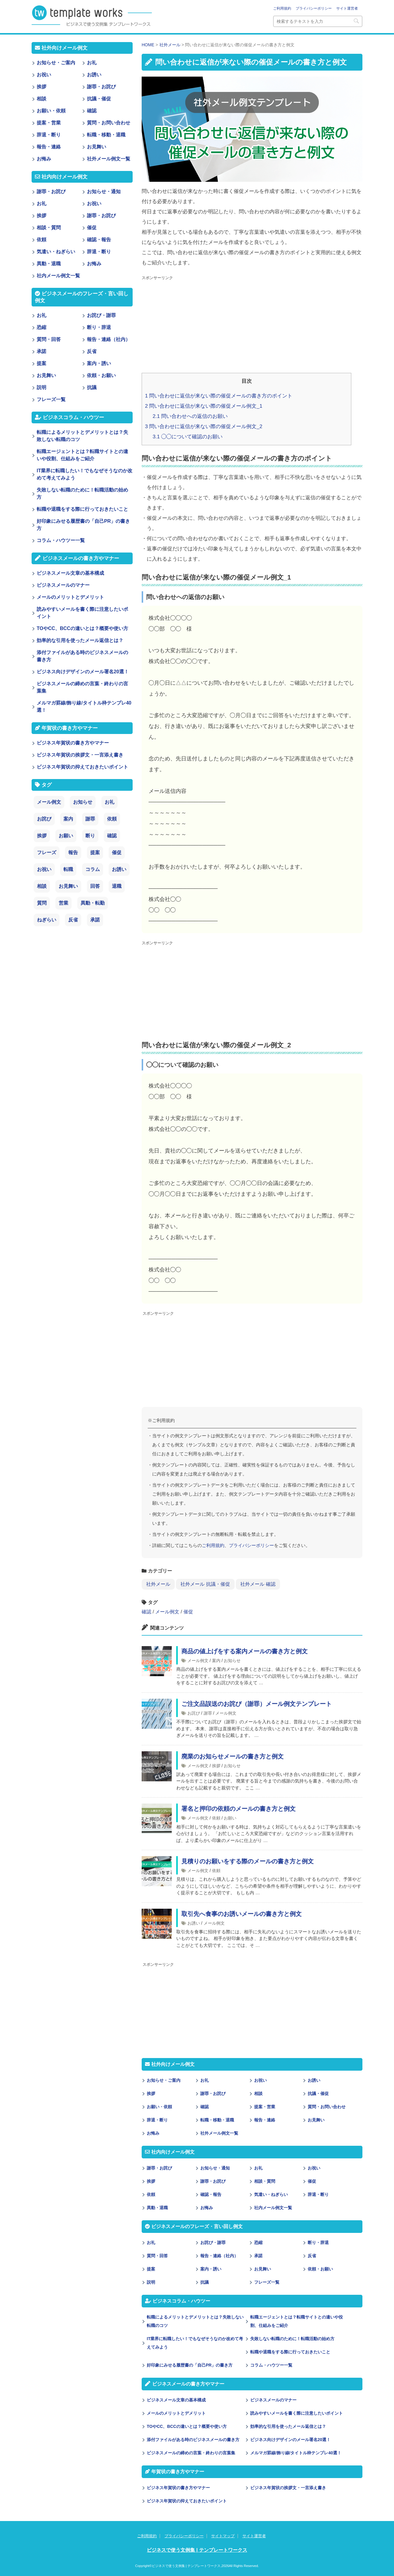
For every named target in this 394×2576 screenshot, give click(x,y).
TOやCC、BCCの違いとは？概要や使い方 (187, 2426)
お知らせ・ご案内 (163, 2080)
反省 (312, 2255)
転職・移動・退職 (217, 2120)
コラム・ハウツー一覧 (271, 2365)
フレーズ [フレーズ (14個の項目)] (46, 852)
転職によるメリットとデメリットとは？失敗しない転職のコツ (195, 2321)
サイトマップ (223, 2536)
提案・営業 (264, 2106)
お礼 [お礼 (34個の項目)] (109, 802)
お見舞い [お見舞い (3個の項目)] (68, 886)
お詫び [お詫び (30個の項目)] (44, 818)
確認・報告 (210, 2194)
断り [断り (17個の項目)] (90, 835)
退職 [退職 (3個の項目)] (117, 886)
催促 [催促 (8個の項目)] (117, 852)
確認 (146, 1611)
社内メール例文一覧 (273, 2207)
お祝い (260, 2080)
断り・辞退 (318, 2242)
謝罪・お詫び (213, 2093)
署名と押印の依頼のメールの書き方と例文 (238, 1808)
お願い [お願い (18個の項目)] (66, 835)
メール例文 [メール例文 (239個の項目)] (49, 802)
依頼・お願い (320, 2269)
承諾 (258, 2255)
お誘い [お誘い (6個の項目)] (119, 869)
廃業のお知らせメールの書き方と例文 (232, 1756)
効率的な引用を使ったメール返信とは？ (288, 2426)
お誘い (193, 1923)
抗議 (204, 2282)
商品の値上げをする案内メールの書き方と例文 (244, 1651)
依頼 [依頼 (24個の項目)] (112, 818)
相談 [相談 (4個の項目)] (42, 886)
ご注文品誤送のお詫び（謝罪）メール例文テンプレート (256, 1704)
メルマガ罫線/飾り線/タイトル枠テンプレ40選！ (295, 2452)
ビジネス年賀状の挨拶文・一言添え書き (288, 2487)
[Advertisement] (252, 325)
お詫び (193, 1713)
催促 (188, 1611)
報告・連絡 (264, 2120)
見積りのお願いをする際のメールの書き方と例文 (247, 1861)
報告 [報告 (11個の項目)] (73, 852)
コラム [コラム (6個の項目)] (92, 869)
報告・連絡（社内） (219, 2255)
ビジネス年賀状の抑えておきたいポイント (187, 2500)
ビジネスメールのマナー (273, 2400)
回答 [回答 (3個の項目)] (95, 886)
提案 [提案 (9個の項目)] (95, 852)
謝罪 (208, 1713)
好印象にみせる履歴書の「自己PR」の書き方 (189, 2365)
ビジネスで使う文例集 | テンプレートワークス (197, 2550)
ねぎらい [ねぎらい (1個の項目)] (46, 919)
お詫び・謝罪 (213, 2242)
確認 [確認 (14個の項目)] (112, 835)
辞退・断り (157, 2120)
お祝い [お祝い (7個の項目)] (44, 869)
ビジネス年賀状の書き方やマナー (178, 2487)
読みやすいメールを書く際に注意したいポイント (296, 2413)
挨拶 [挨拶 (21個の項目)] (42, 835)
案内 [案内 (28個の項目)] (68, 818)
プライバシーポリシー (314, 8)
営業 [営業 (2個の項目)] (63, 903)
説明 (151, 2282)
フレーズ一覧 (266, 2282)
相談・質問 (264, 2181)
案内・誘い (210, 2269)
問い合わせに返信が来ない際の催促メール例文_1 (203, 406)
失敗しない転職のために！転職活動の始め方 (292, 2338)
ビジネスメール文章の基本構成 (176, 2400)
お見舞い (316, 2120)
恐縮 (258, 2242)
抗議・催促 (318, 2093)
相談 (258, 2093)
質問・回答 (157, 2255)
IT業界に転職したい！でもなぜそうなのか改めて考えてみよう (195, 2342)
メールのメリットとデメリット (176, 2413)
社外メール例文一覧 (219, 2133)
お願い (230, 1818)
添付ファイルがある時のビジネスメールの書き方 (193, 2439)
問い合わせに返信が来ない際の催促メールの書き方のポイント (218, 396)
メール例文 (167, 1611)
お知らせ (232, 1660)
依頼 (216, 1818)
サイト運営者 (347, 8)
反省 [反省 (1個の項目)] (73, 919)
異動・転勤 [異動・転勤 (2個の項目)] (93, 903)
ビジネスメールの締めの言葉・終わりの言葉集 (191, 2452)
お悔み (153, 2133)
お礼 (204, 2080)
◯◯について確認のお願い (188, 437)
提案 (151, 2269)
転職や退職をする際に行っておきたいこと (290, 2351)
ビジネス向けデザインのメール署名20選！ (290, 2439)
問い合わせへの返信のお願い (190, 416)
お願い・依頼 (159, 2106)
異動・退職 (157, 2207)
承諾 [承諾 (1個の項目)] (95, 919)
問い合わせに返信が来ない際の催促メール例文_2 (203, 426)
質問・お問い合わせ (327, 2106)
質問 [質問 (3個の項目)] (42, 903)
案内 (216, 1660)
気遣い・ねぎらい (271, 2194)
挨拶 (216, 1765)
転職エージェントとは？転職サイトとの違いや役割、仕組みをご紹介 (296, 2321)
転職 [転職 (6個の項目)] (68, 869)
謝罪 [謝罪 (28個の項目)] (90, 818)
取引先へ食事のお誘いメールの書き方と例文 (241, 1914)
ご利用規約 (282, 8)
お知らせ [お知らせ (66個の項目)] (82, 802)
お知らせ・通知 (215, 2168)
